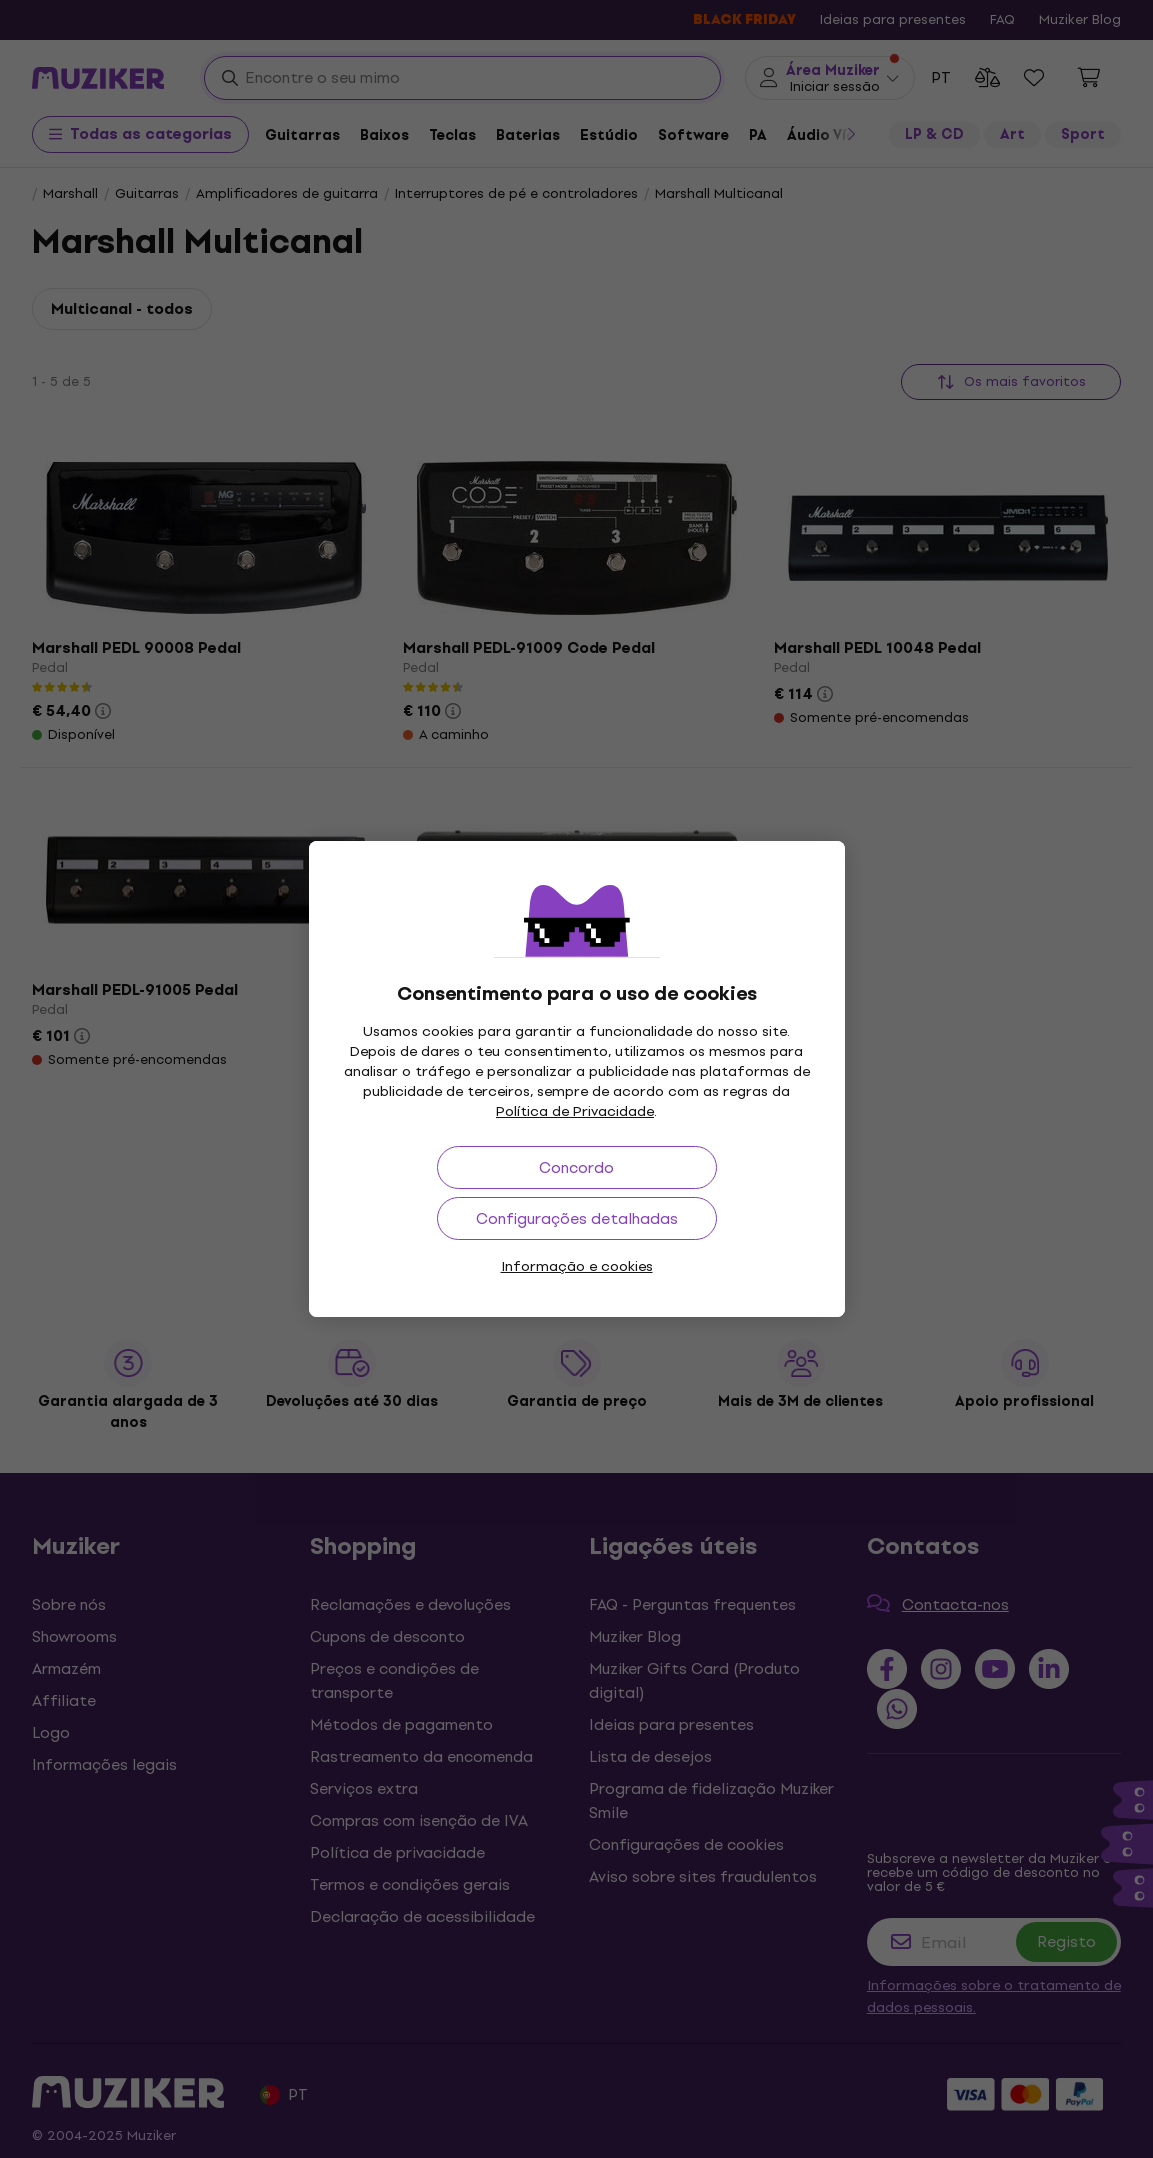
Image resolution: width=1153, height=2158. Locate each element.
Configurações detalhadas (577, 1218)
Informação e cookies (577, 1266)
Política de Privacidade (575, 1111)
